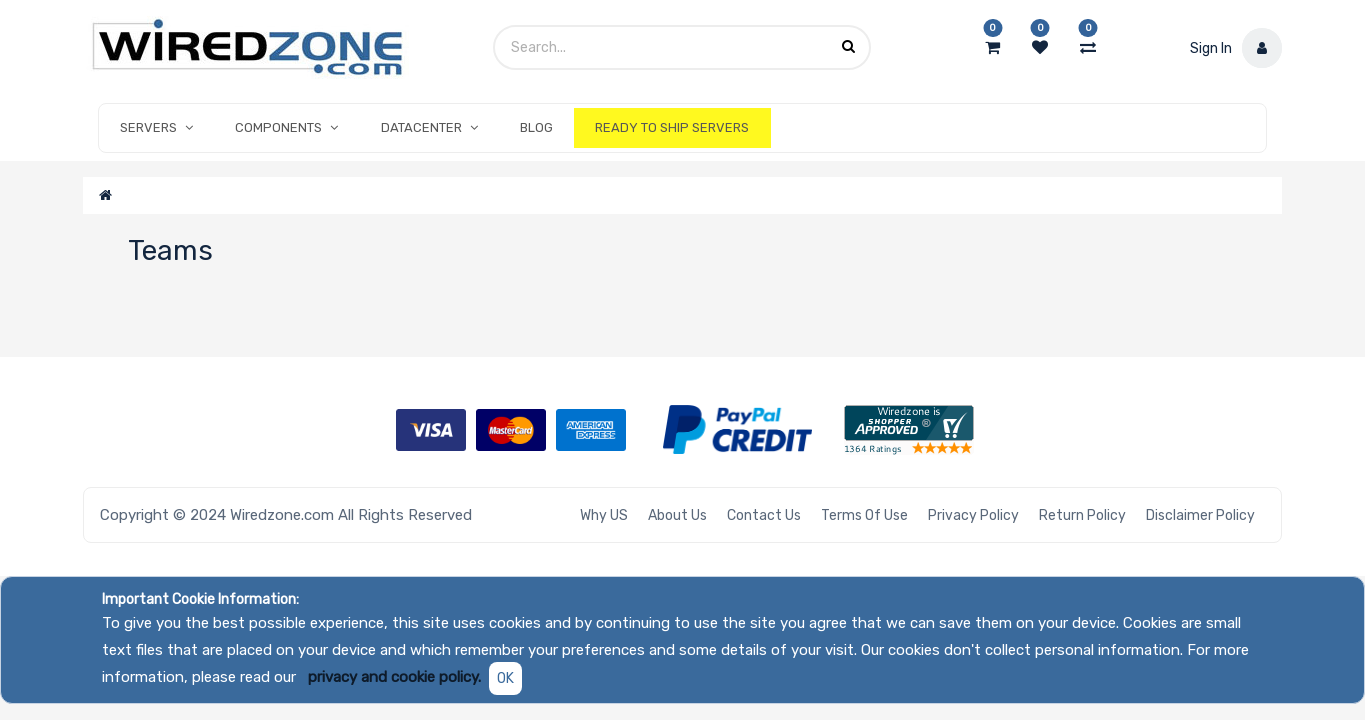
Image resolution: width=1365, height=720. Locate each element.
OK (505, 678)
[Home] (105, 195)
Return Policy (1082, 515)
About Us (677, 515)
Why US (604, 515)
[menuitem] (536, 128)
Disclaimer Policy (1200, 515)
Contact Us (764, 515)
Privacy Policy (973, 515)
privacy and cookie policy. (394, 677)
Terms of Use (864, 515)
